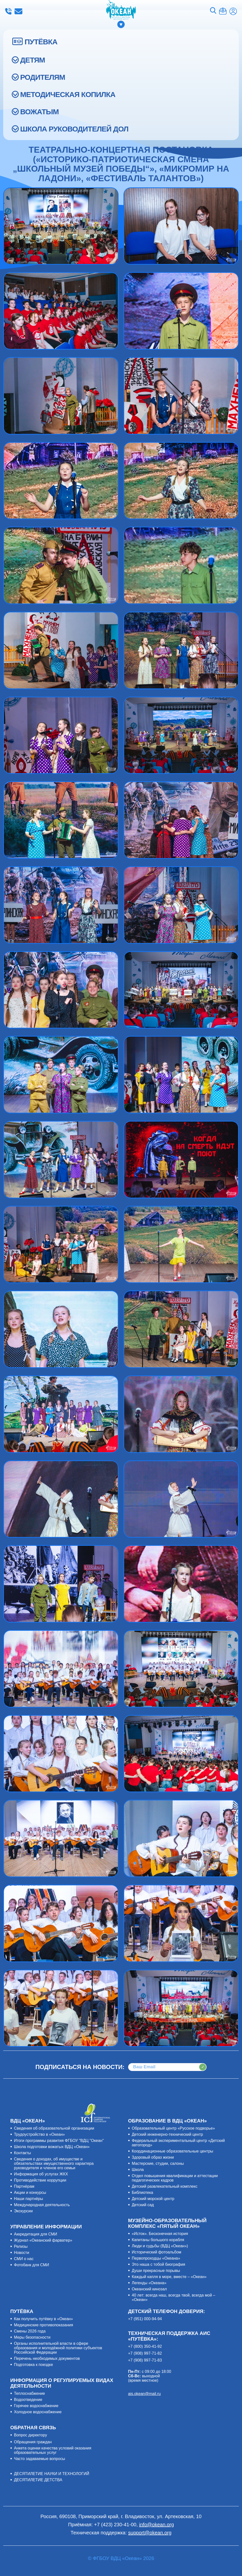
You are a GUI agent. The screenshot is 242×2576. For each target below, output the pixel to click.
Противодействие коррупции (40, 2180)
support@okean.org (149, 2532)
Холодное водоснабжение (38, 2412)
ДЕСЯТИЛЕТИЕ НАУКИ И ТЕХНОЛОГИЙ (51, 2474)
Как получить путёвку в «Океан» (43, 2319)
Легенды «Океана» (149, 2283)
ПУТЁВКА (41, 42)
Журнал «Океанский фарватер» (43, 2240)
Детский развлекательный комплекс (164, 2186)
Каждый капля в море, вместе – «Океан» (169, 2277)
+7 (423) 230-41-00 (8, 11)
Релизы (21, 2246)
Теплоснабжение (29, 2393)
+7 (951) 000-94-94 (145, 2319)
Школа (138, 2170)
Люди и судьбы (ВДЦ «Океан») (160, 2246)
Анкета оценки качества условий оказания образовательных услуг (52, 2450)
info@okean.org (18, 11)
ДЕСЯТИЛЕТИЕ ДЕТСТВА (38, 2480)
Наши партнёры (28, 2199)
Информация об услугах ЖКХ (41, 2174)
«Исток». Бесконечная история (160, 2234)
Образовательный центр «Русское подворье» (173, 2128)
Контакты (22, 2153)
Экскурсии (23, 2211)
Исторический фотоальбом (156, 2252)
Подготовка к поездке (33, 2365)
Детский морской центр (153, 2199)
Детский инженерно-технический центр (167, 2134)
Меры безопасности (32, 2337)
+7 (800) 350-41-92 (145, 2346)
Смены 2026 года (30, 2331)
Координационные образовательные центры (172, 2151)
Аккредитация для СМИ (35, 2234)
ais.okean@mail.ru (144, 2394)
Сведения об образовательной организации (54, 2128)
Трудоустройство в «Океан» (39, 2134)
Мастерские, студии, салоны (158, 2163)
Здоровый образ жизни (153, 2157)
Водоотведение (28, 2399)
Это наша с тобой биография (158, 2264)
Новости (21, 2252)
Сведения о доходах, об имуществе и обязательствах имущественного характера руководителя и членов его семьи (54, 2163)
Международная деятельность (42, 2205)
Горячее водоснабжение (36, 2406)
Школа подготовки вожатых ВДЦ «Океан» (52, 2147)
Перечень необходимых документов (47, 2358)
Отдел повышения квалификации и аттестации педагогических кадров (175, 2178)
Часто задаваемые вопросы (39, 2459)
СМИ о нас (24, 2259)
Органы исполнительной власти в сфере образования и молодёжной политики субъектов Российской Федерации (58, 2347)
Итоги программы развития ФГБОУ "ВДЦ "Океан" (59, 2140)
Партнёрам (24, 2186)
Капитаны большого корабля (158, 2240)
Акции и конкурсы (30, 2192)
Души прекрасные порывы (156, 2270)
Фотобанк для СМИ (31, 2265)
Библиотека (142, 2192)
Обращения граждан (33, 2442)
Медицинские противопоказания (43, 2325)
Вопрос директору (30, 2435)
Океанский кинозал (149, 2289)
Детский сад (143, 2205)
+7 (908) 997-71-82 (145, 2353)
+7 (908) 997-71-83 (145, 2360)
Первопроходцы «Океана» (156, 2258)
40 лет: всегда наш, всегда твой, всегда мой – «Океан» (173, 2297)
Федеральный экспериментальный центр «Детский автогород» (178, 2142)
